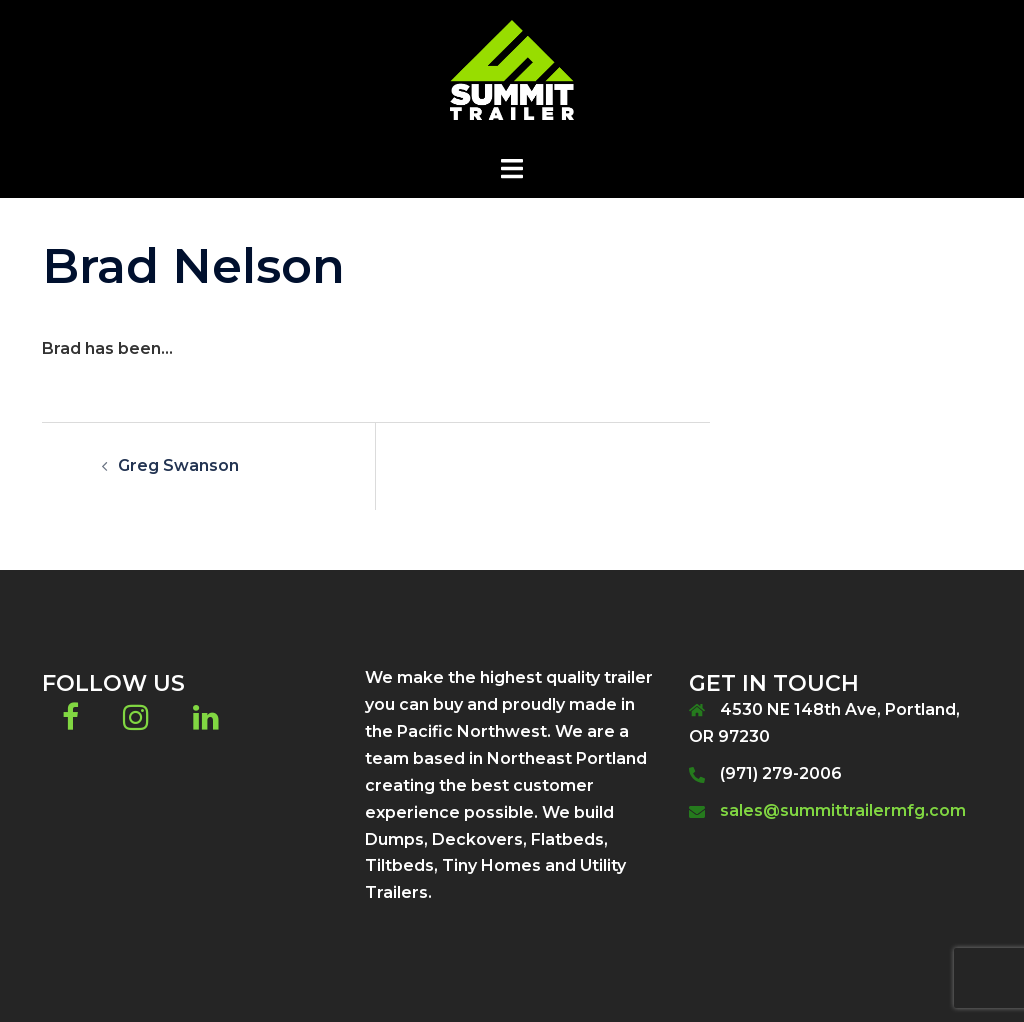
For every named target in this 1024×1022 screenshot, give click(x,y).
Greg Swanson (178, 465)
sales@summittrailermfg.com (843, 810)
